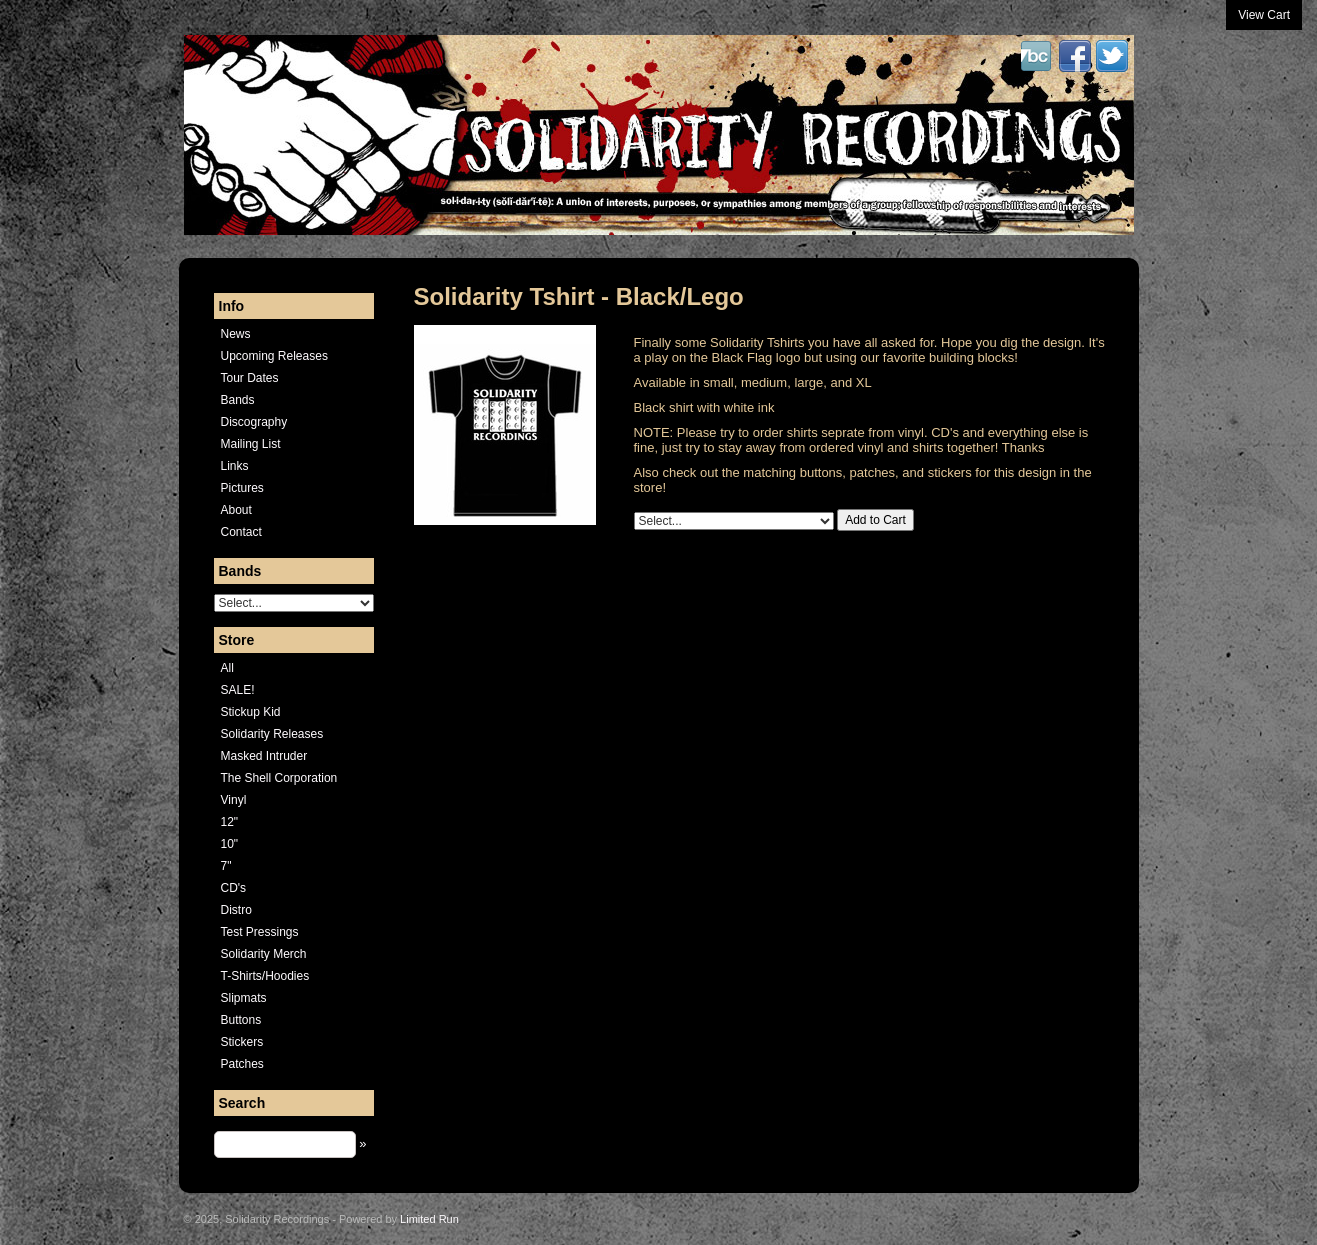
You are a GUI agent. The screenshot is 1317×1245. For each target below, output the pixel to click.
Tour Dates (250, 378)
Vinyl (234, 800)
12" (230, 822)
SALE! (238, 690)
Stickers (242, 1042)
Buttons (241, 1020)
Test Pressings (260, 932)
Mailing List (251, 444)
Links (235, 466)
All (227, 668)
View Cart (1264, 15)
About (236, 510)
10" (230, 844)
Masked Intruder (264, 756)
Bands (238, 400)
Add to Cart (875, 520)
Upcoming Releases (274, 356)
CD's (234, 888)
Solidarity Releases (272, 734)
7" (226, 866)
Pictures (242, 488)
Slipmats (244, 998)
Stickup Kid (251, 712)
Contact (241, 532)
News (236, 334)
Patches (242, 1064)
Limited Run (429, 1219)
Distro (236, 910)
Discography (254, 422)
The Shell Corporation (279, 778)
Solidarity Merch (264, 954)
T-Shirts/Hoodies (265, 976)
